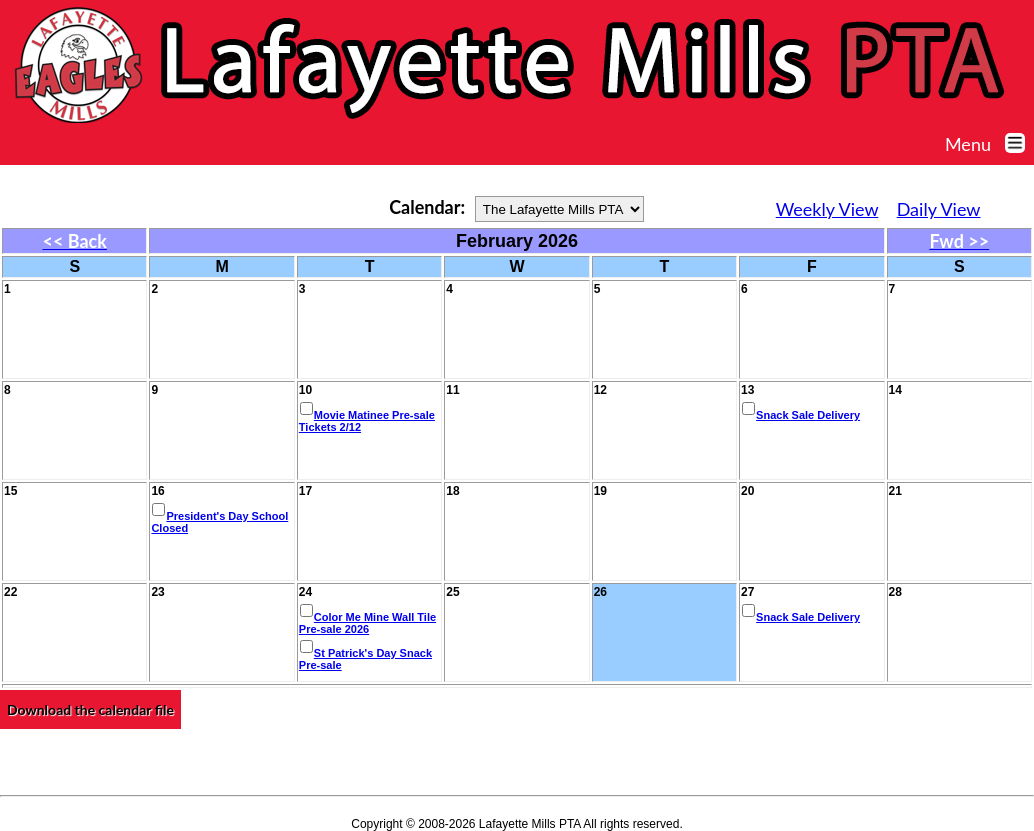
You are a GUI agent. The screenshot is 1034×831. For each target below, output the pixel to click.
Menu (989, 144)
